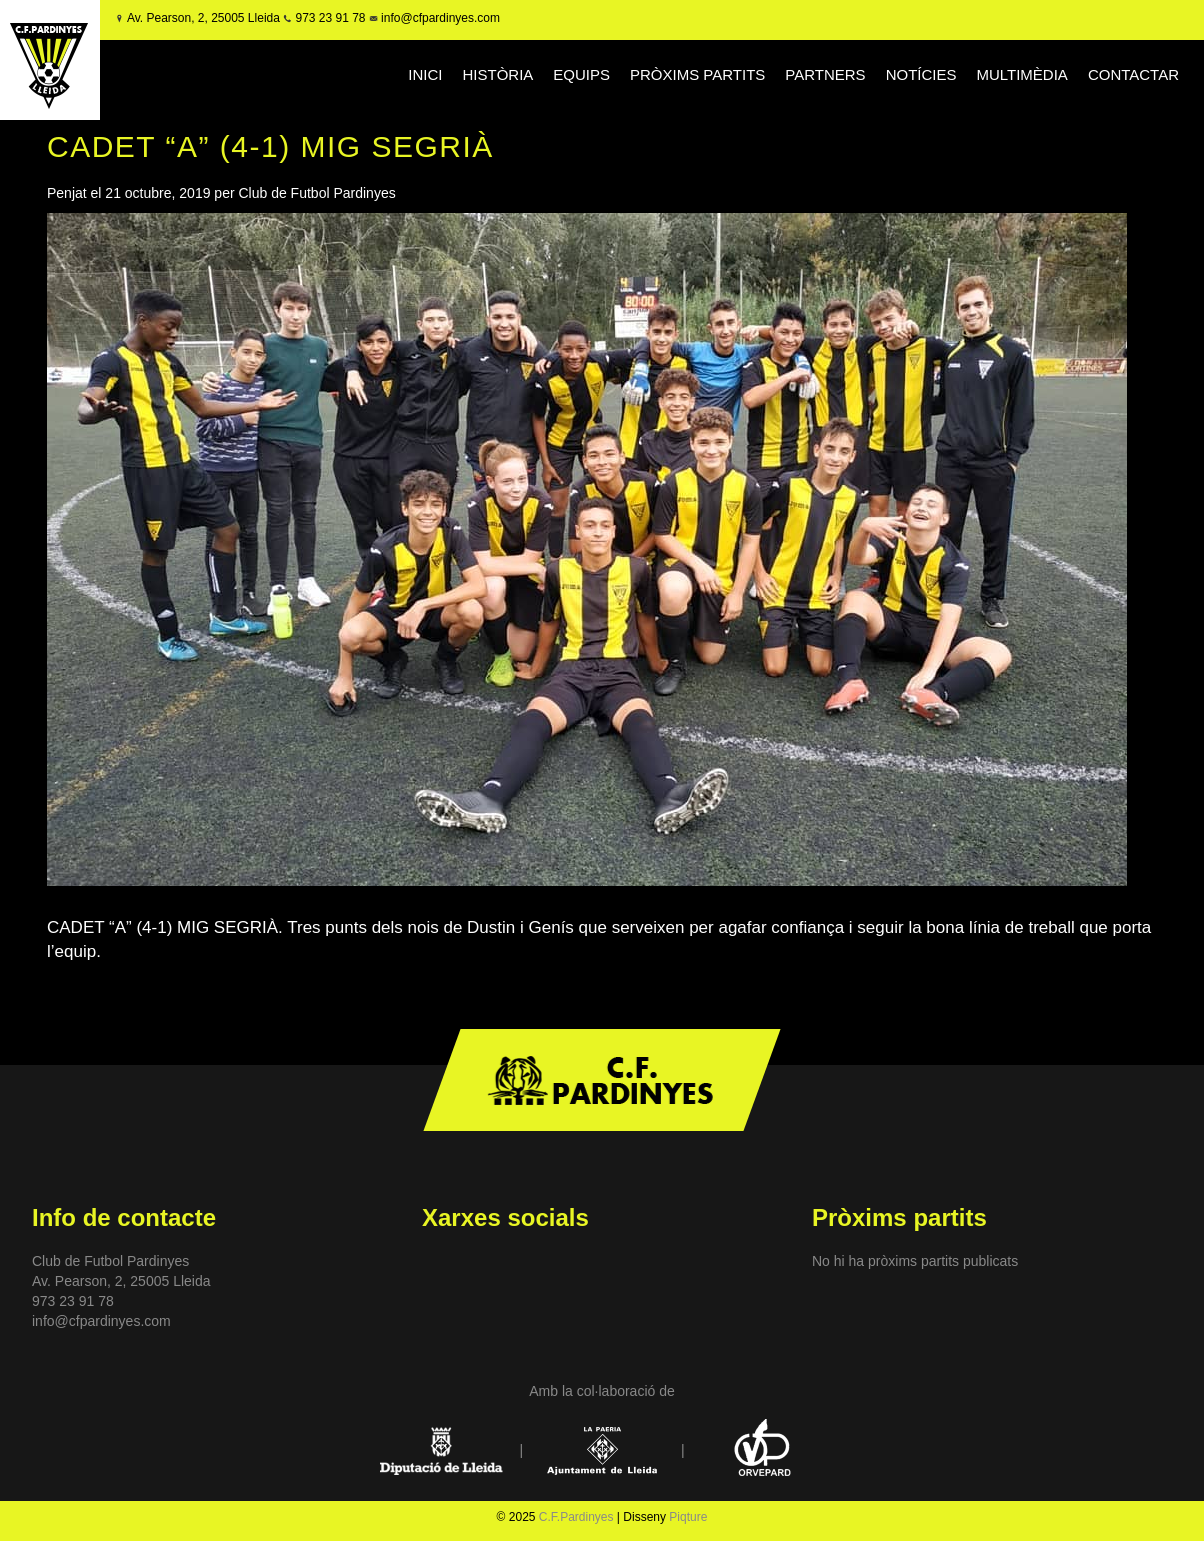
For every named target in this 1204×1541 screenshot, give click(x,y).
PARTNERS (825, 74)
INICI (425, 74)
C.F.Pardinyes (576, 1517)
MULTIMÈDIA (1021, 74)
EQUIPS (581, 74)
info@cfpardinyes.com (439, 18)
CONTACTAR (1133, 74)
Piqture (688, 1517)
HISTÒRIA (497, 74)
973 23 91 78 (330, 18)
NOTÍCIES (921, 74)
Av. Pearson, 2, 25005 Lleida (203, 18)
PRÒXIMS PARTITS (697, 74)
